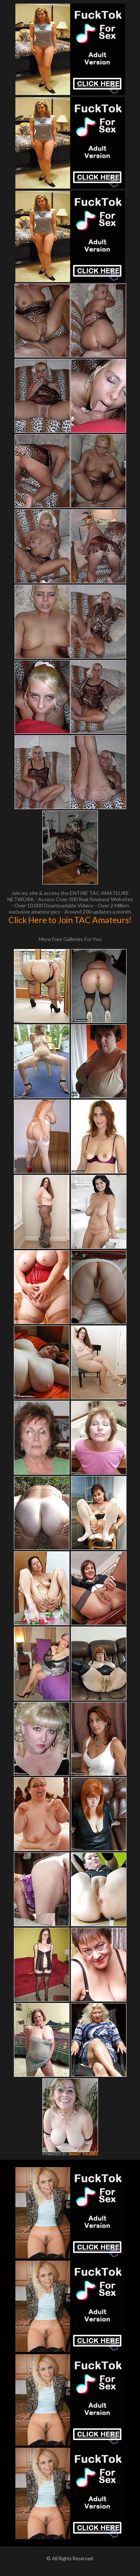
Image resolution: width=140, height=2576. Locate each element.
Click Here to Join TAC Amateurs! (70, 920)
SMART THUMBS (83, 2154)
